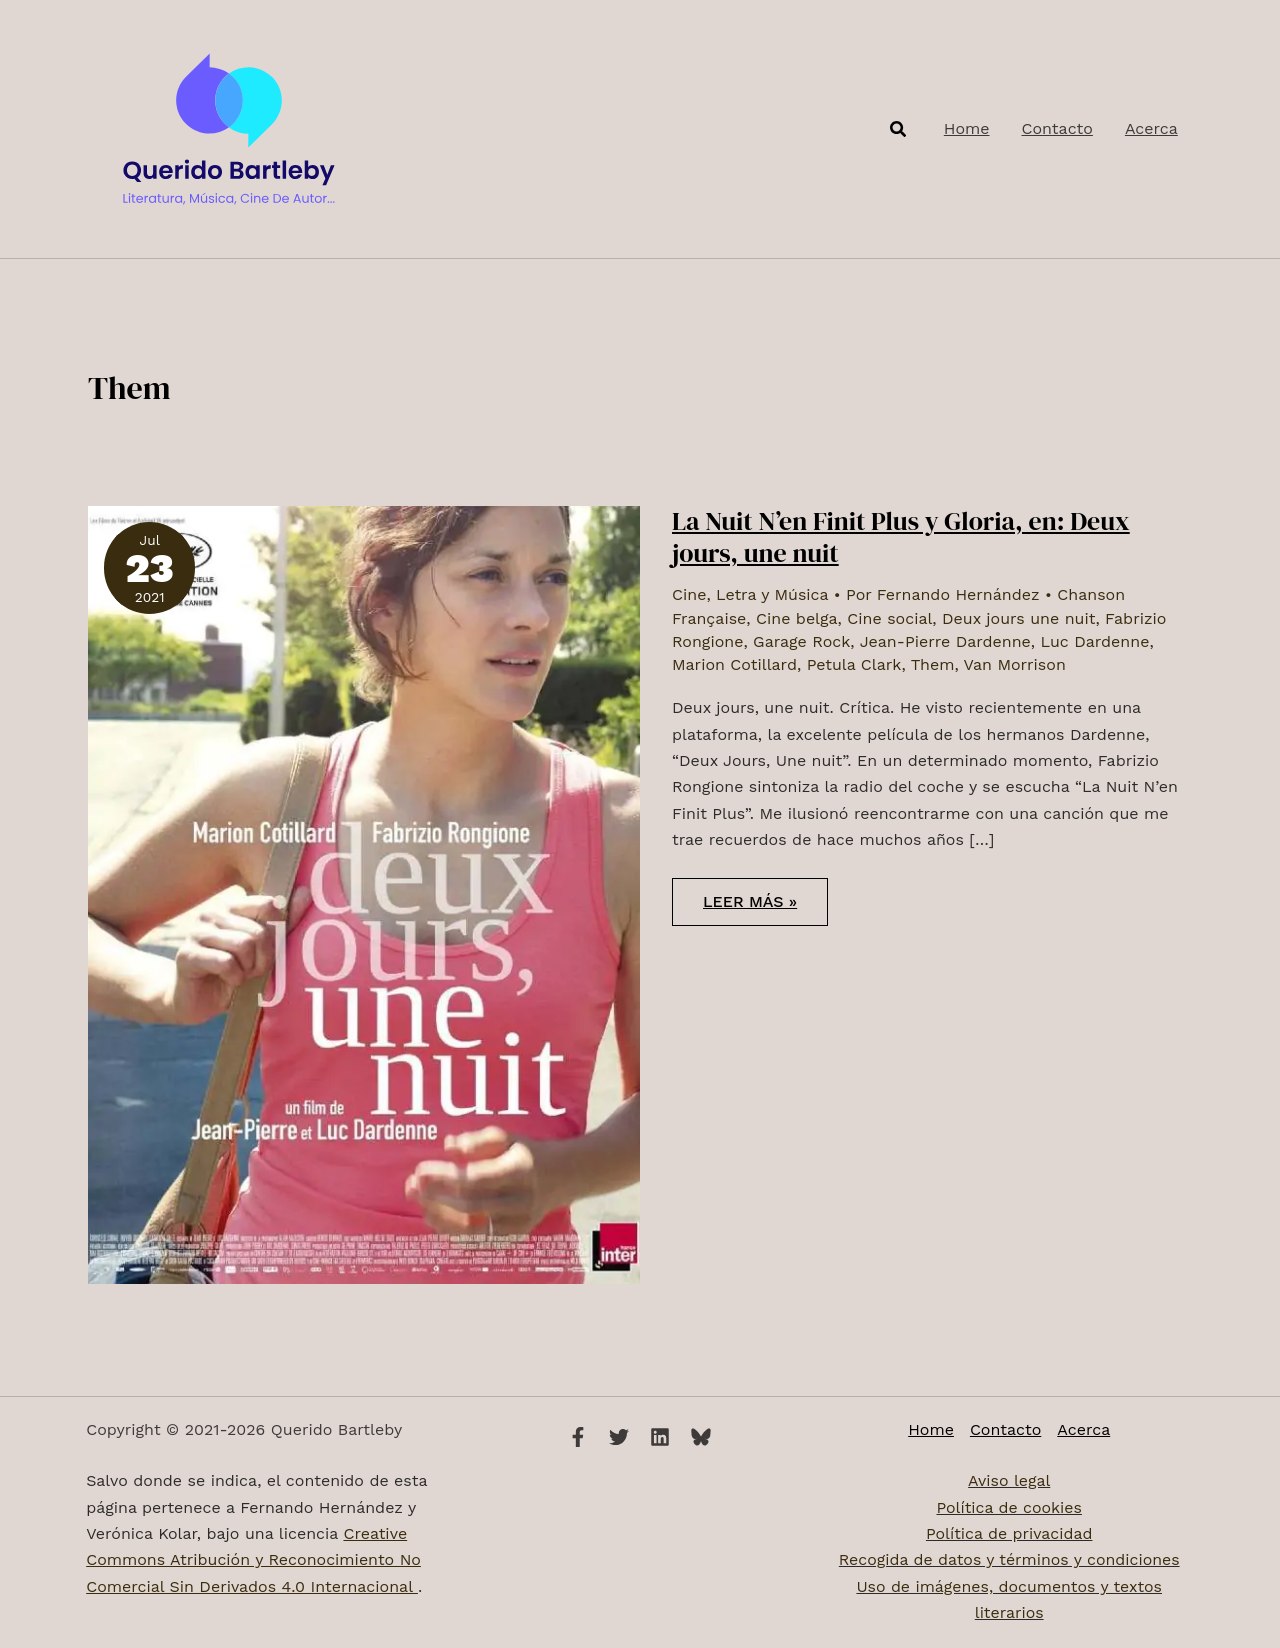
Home (931, 1429)
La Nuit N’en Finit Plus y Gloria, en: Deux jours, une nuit (901, 537)
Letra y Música (772, 594)
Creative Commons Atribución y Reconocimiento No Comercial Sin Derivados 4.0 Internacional (253, 1560)
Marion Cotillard (734, 664)
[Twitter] (619, 1437)
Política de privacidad (1008, 1533)
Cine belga (797, 618)
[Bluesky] (701, 1437)
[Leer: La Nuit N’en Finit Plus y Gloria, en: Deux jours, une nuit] (364, 893)
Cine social (889, 618)
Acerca (1083, 1429)
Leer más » (749, 908)
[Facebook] (578, 1437)
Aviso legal (1009, 1480)
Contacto (1005, 1429)
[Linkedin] (660, 1437)
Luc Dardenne (1095, 641)
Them (933, 664)
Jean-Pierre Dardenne (945, 641)
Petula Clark (854, 664)
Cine (689, 594)
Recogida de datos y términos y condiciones (1009, 1559)
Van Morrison (1015, 664)
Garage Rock (801, 641)
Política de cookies (1009, 1507)
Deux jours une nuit (1018, 618)
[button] (899, 129)
